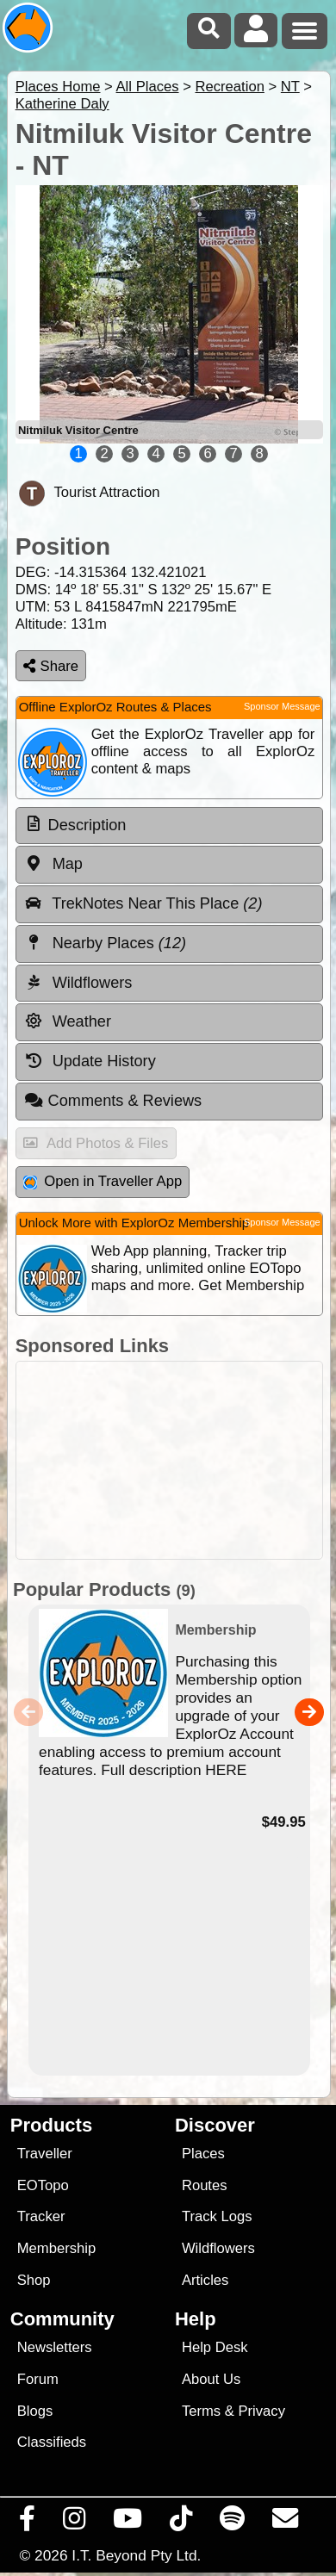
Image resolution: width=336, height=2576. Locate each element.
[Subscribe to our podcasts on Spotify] (233, 2522)
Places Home (58, 86)
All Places (147, 86)
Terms (201, 2411)
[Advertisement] (177, 1460)
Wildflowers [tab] (78, 982)
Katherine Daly (62, 104)
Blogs (35, 2411)
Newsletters (54, 2347)
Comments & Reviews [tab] (113, 1100)
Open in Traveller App (102, 1181)
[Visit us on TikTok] (181, 2522)
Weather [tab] (67, 1021)
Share (50, 666)
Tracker (41, 2216)
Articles (205, 2280)
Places (203, 2153)
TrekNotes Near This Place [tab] (143, 903)
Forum (38, 2379)
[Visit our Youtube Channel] (128, 2522)
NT (290, 86)
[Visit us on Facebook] (27, 2522)
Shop (34, 2280)
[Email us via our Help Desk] (285, 2522)
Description (87, 825)
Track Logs (217, 2216)
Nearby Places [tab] (105, 943)
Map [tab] (53, 863)
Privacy (261, 2411)
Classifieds (51, 2442)
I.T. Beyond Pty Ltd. (136, 2555)
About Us (211, 2379)
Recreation (229, 86)
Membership (56, 2248)
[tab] (169, 826)
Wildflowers (218, 2248)
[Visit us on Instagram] (74, 2522)
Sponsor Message (282, 706)
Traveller (44, 2153)
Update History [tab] (90, 1061)
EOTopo (43, 2185)
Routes (204, 2185)
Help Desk (215, 2347)
